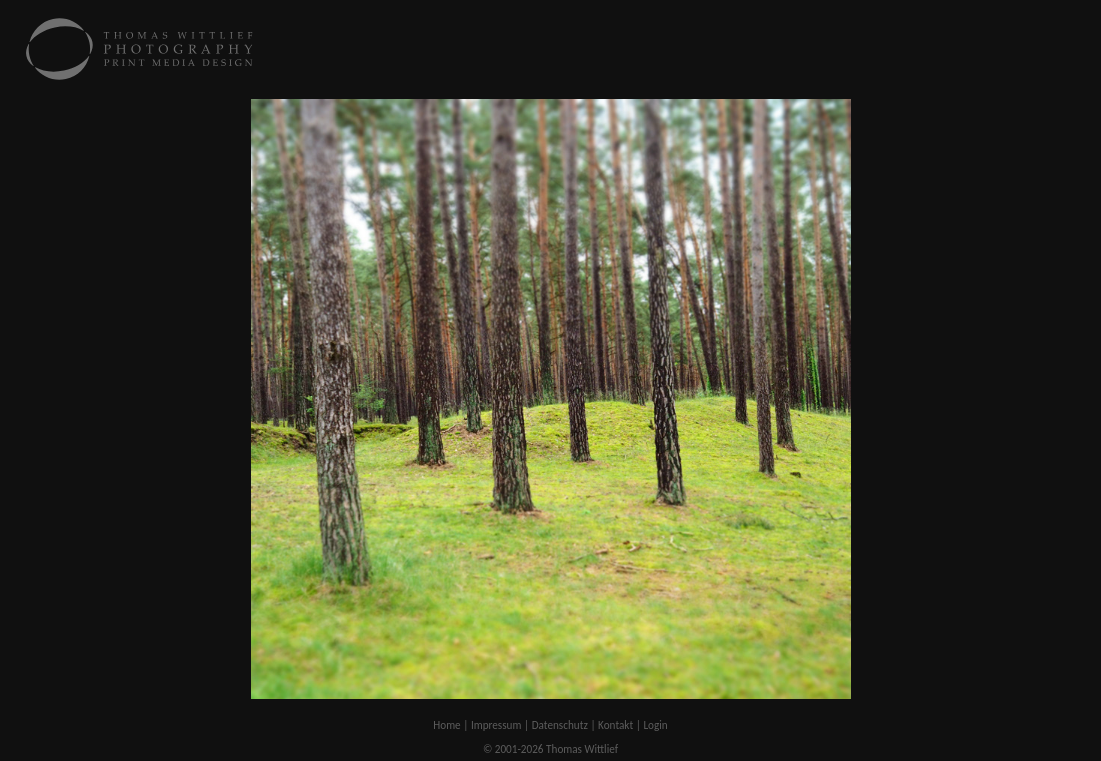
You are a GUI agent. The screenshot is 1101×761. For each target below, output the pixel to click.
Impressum (496, 725)
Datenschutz (560, 725)
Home (446, 725)
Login (655, 725)
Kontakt (615, 725)
